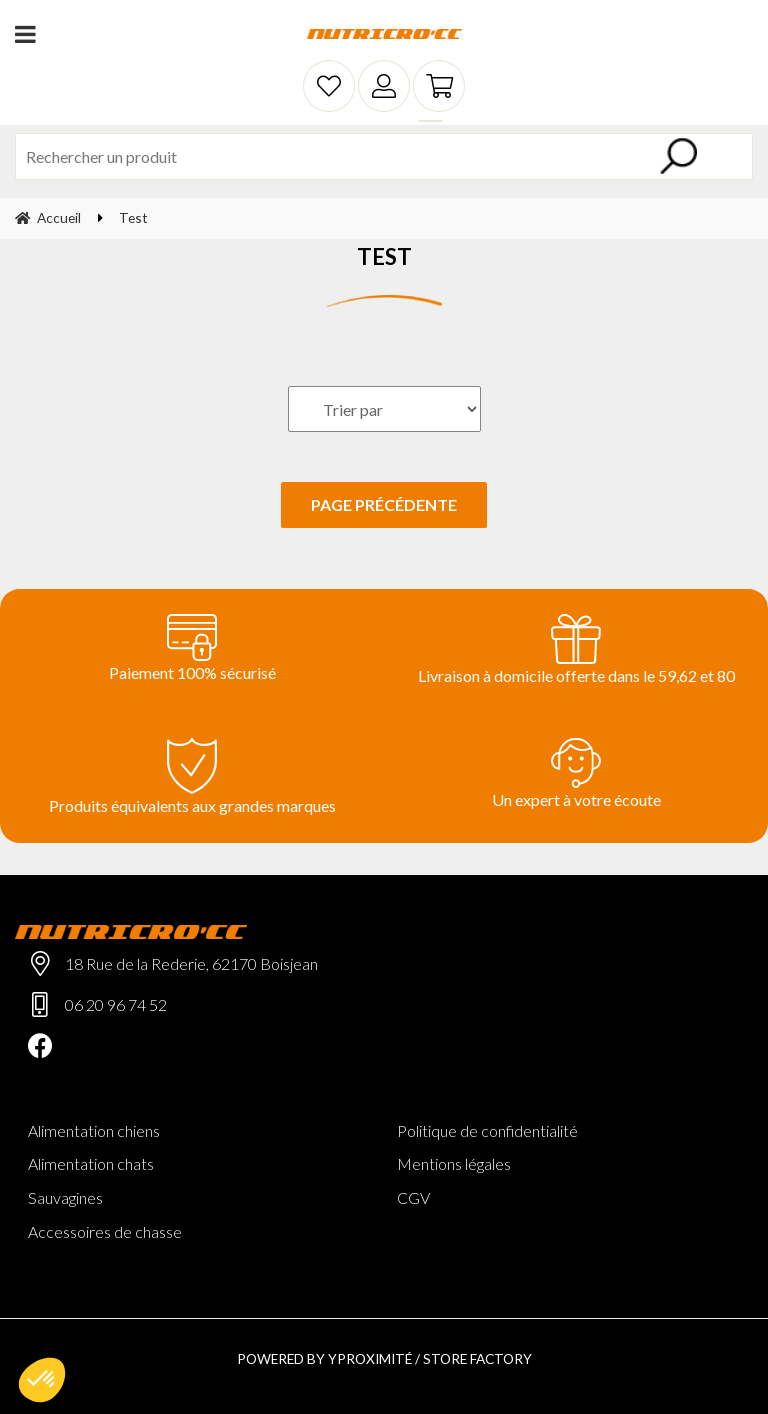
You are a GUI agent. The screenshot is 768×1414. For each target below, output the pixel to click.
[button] (42, 1380)
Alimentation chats (91, 1163)
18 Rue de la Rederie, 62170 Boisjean (191, 963)
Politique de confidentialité (487, 1130)
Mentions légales (454, 1163)
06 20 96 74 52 (116, 1004)
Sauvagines (65, 1197)
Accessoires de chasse (105, 1231)
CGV (413, 1197)
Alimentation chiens (94, 1130)
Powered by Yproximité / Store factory (384, 1358)
